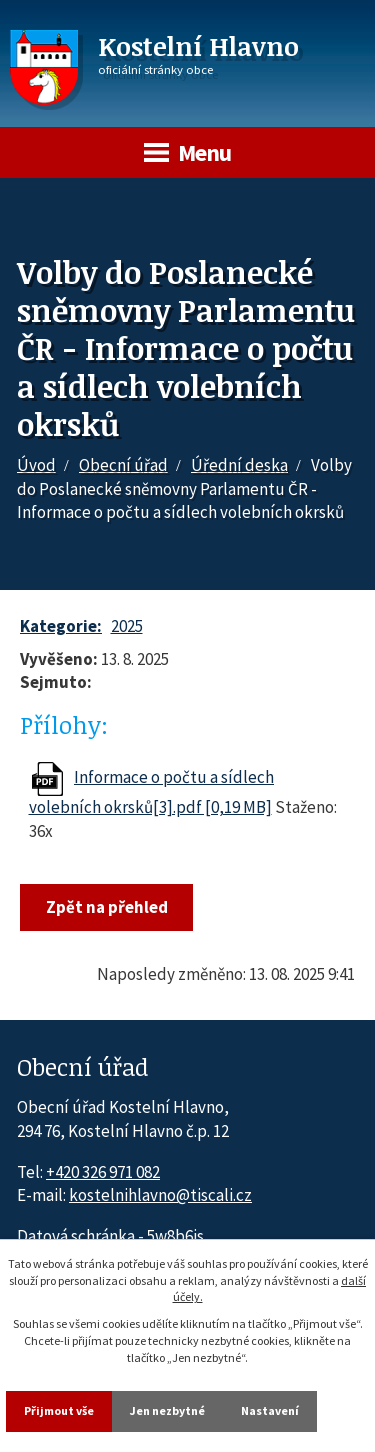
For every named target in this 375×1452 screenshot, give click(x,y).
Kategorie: (61, 626)
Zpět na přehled (107, 907)
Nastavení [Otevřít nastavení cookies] (270, 1410)
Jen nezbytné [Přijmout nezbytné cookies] (167, 1410)
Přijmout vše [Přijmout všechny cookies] (59, 1410)
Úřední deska (239, 465)
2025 (127, 626)
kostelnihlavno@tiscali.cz (160, 1195)
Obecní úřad (123, 465)
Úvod (36, 465)
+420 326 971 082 (103, 1172)
